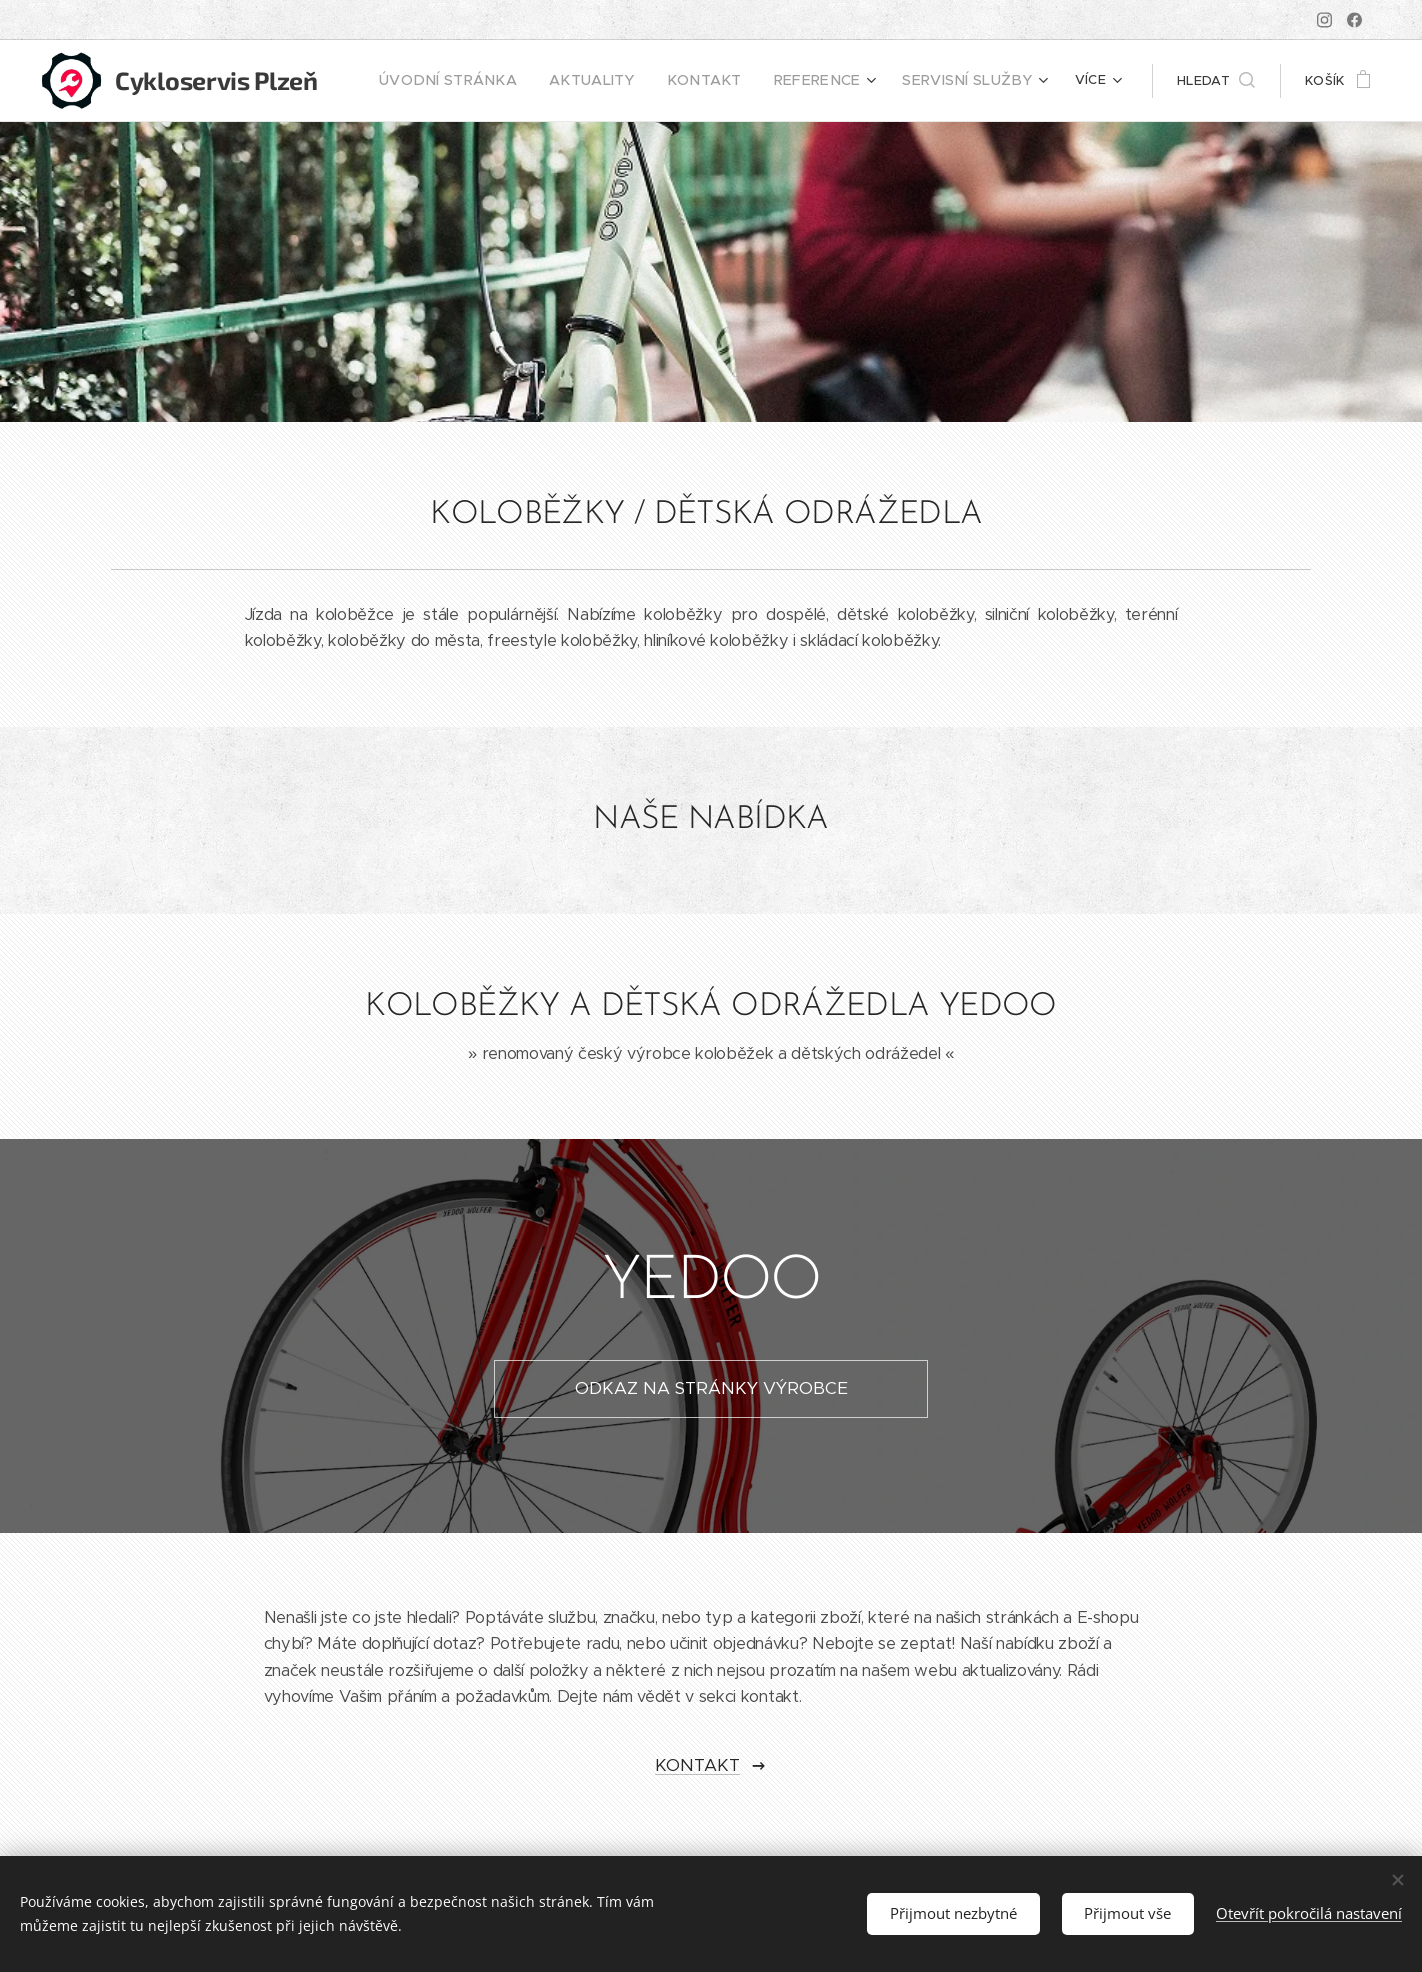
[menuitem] (499, 81)
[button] (1216, 81)
